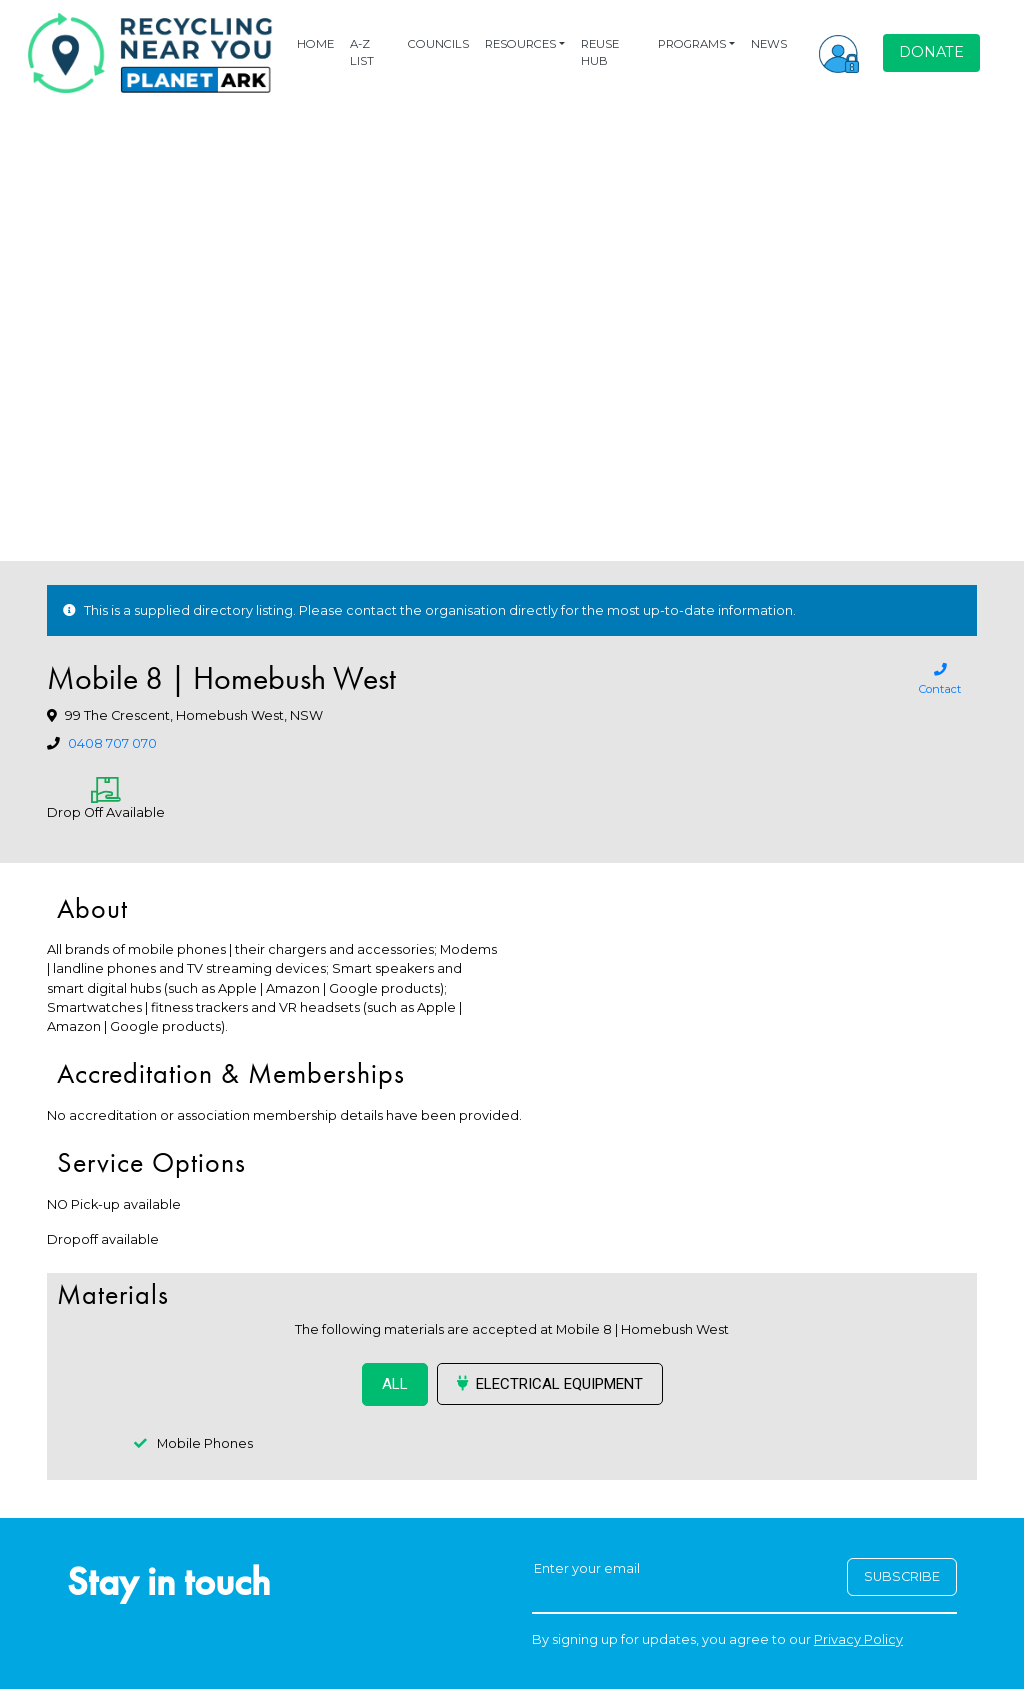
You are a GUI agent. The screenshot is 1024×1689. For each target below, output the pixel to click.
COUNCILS (438, 44)
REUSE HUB (600, 52)
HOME (315, 44)
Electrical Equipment (550, 1384)
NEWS (769, 44)
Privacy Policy (858, 1639)
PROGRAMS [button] (692, 44)
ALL (395, 1384)
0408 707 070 (112, 743)
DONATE (931, 52)
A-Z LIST (362, 52)
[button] (839, 53)
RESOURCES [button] (520, 44)
